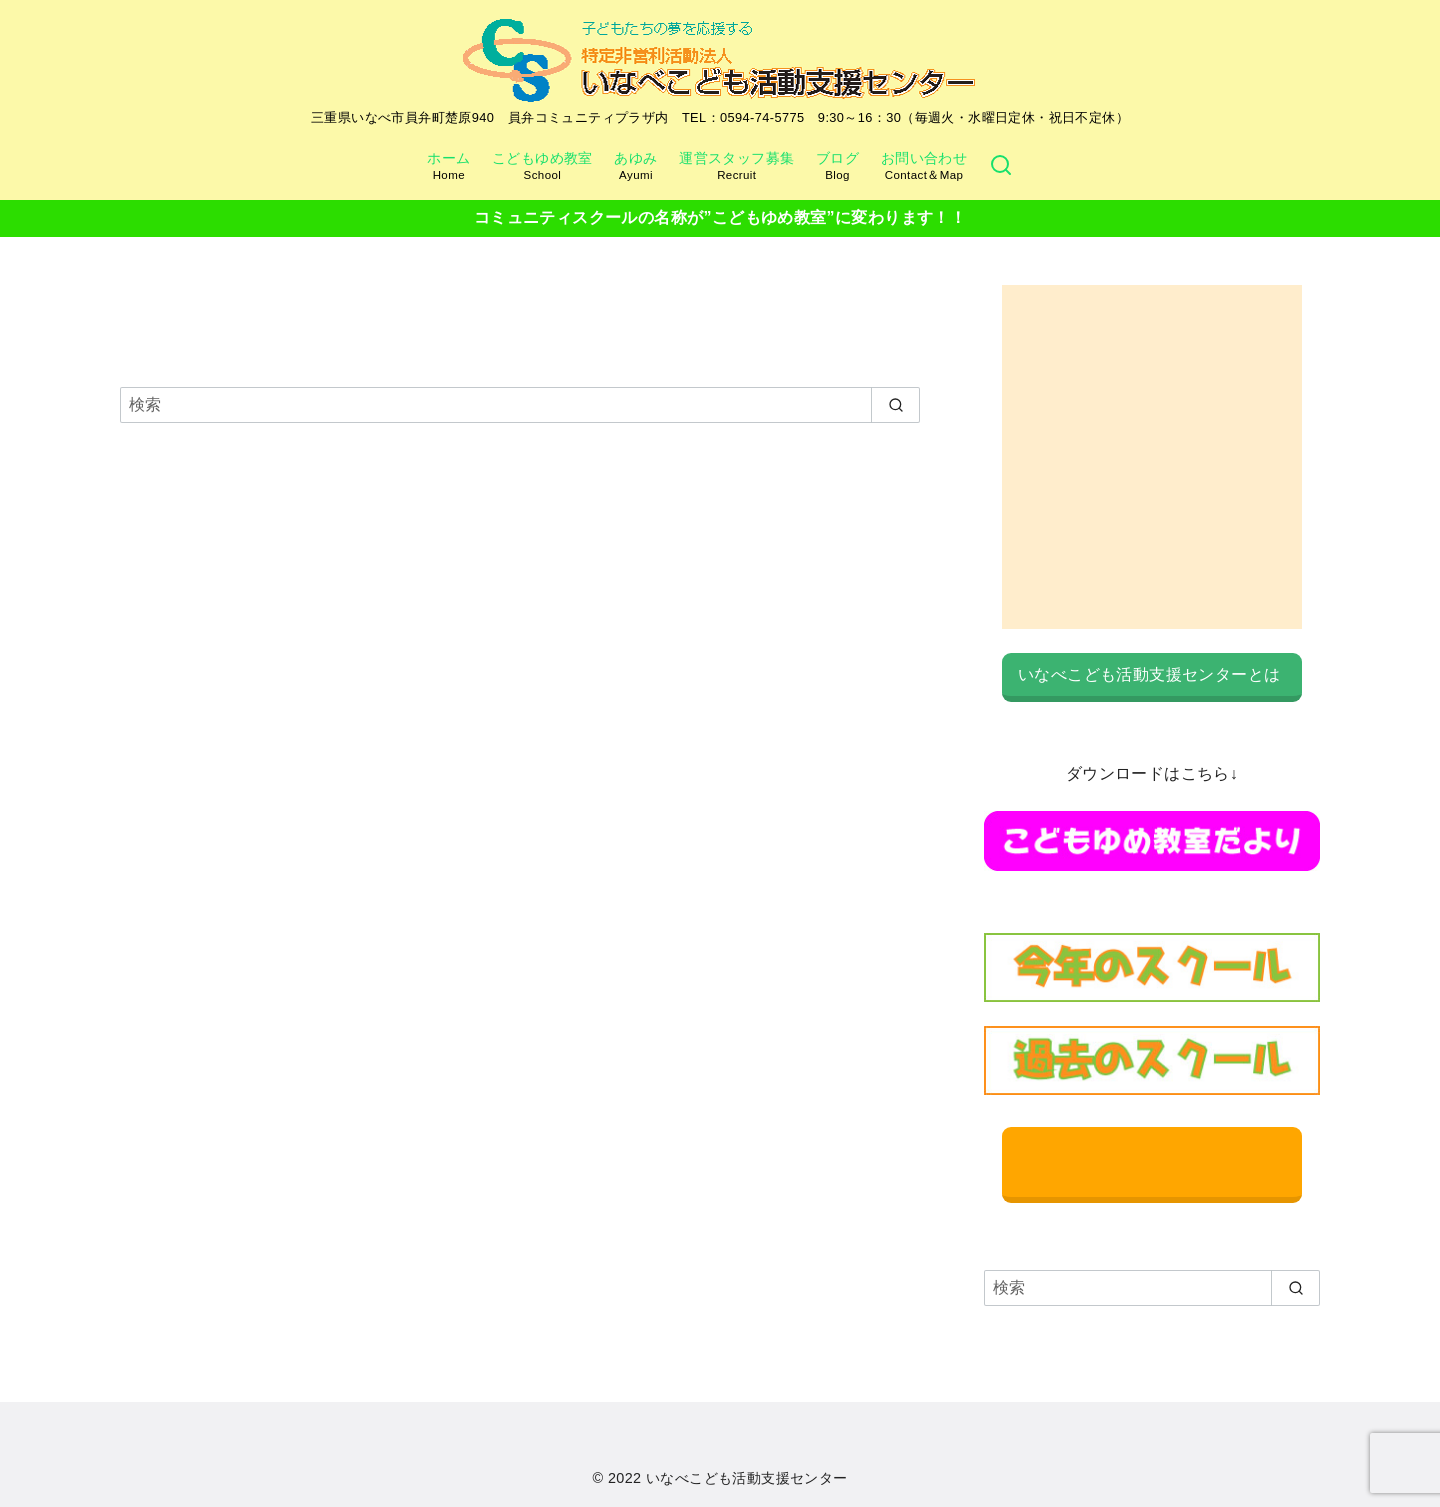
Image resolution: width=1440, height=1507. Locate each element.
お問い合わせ (924, 166)
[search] (895, 405)
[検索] (1001, 166)
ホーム (448, 166)
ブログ (837, 166)
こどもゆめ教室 (542, 166)
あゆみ (635, 166)
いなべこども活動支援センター (747, 1478)
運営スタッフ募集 (736, 166)
